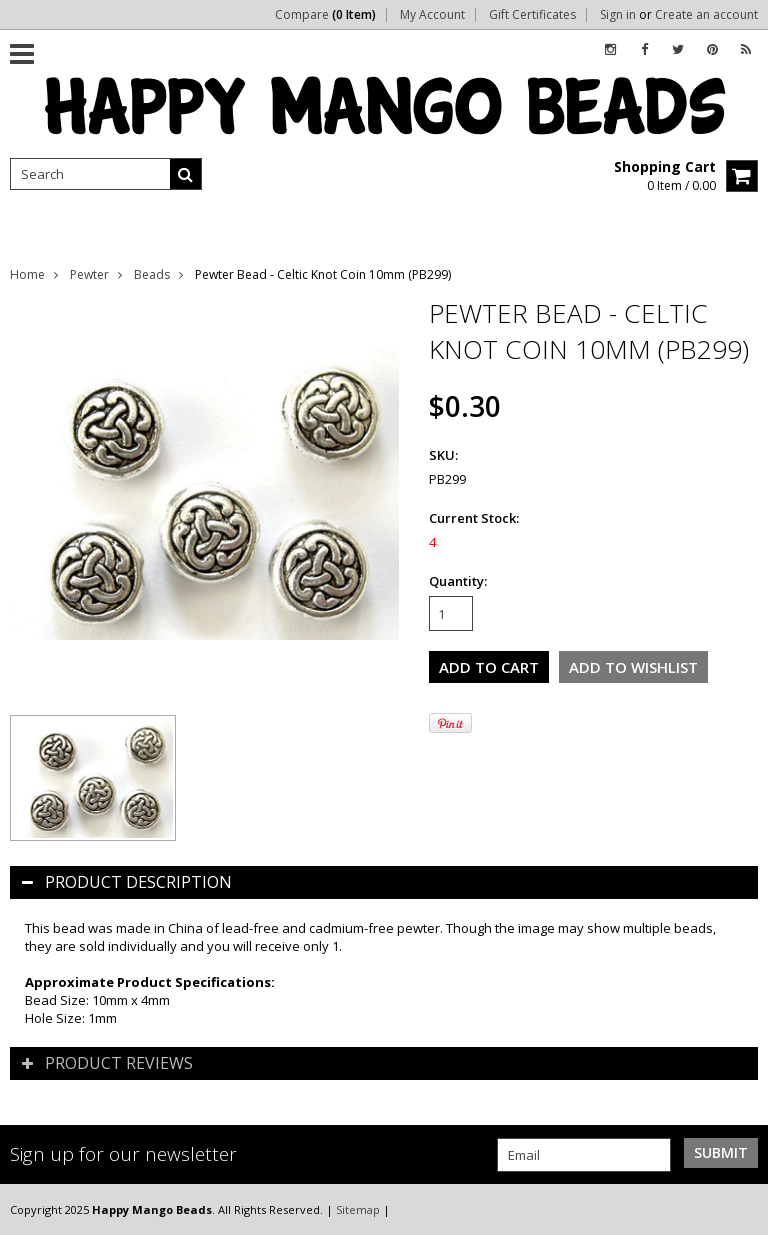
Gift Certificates (532, 15)
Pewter (89, 274)
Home (27, 274)
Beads (152, 274)
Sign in (618, 15)
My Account (432, 15)
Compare (325, 15)
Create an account (706, 15)
